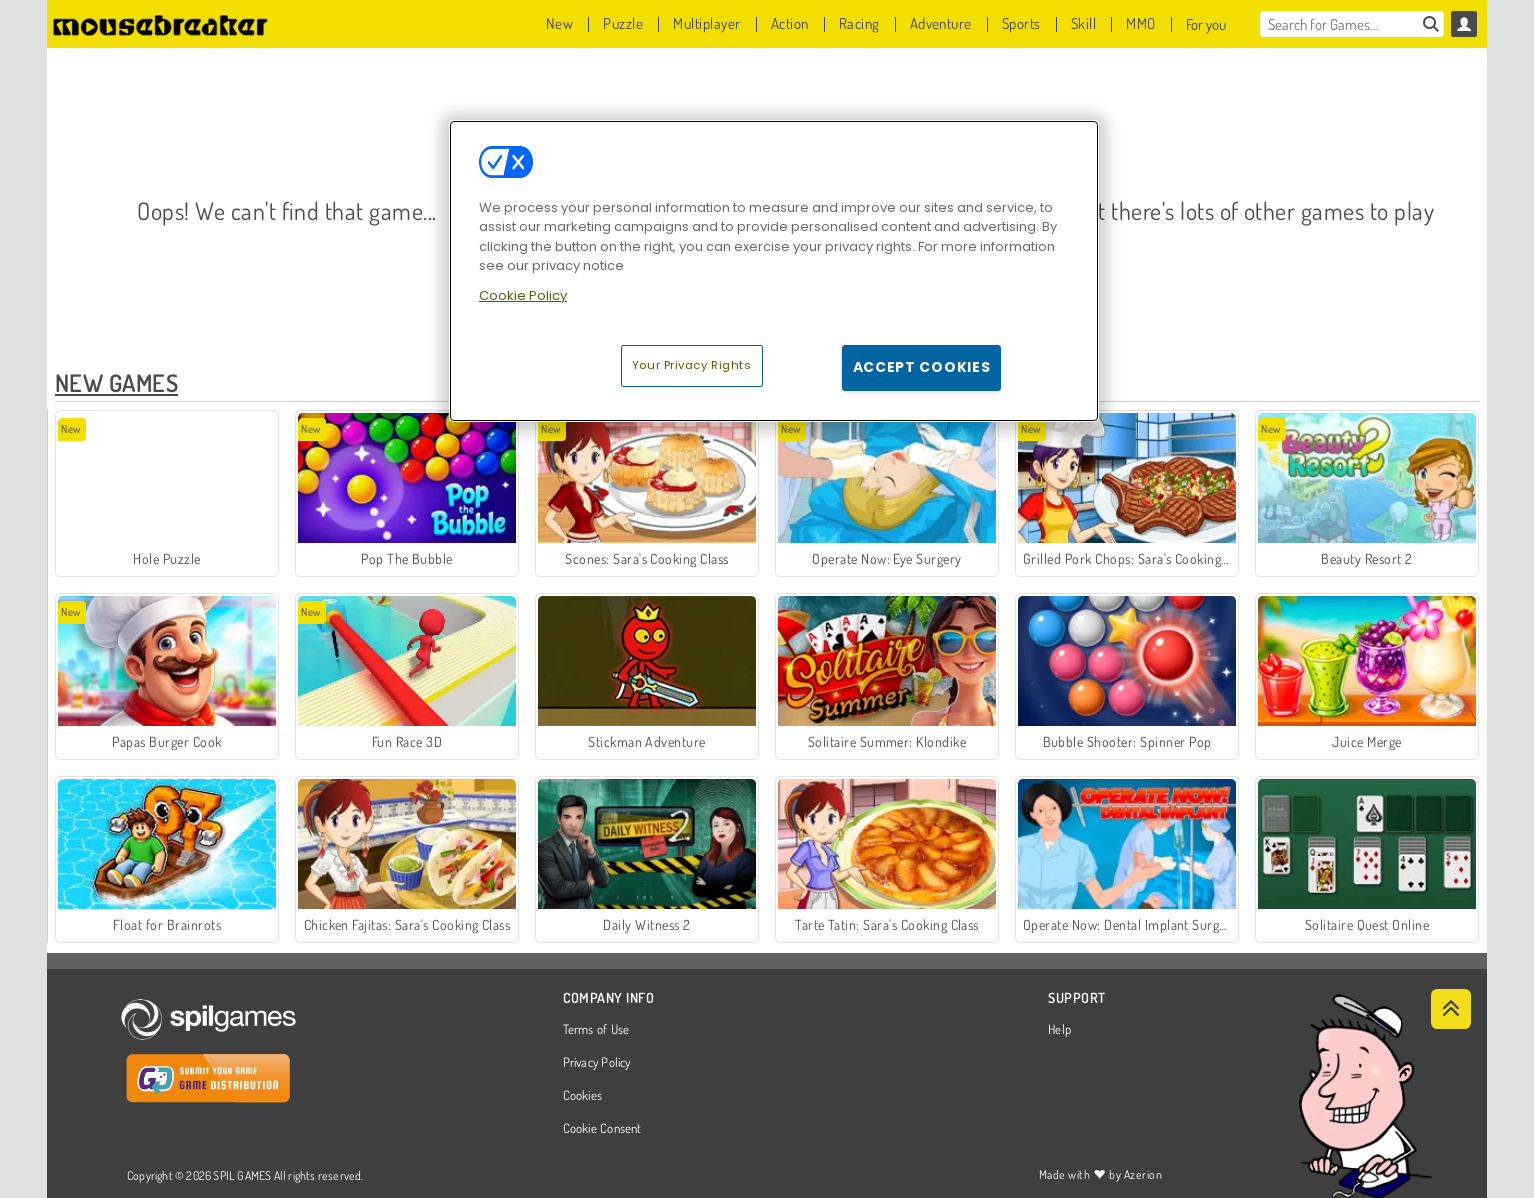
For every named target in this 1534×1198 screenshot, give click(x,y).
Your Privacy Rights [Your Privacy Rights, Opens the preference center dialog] (692, 365)
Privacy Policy (597, 1063)
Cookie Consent (602, 1129)
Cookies (583, 1096)
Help (1059, 1030)
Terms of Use (596, 1030)
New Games (116, 382)
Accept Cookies (922, 367)
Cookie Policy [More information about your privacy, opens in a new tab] (523, 295)
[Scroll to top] (1451, 1009)
